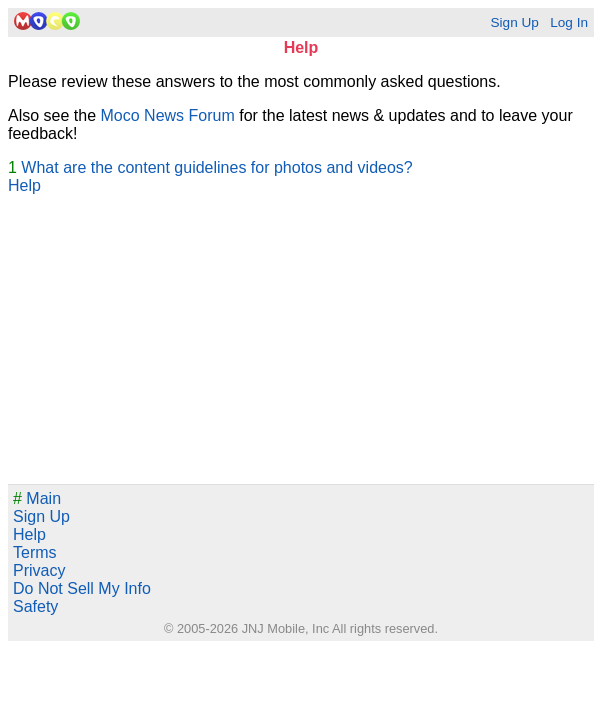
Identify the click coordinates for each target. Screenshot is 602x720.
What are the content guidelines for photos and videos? (216, 167)
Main (37, 498)
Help (24, 185)
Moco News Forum (168, 115)
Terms (35, 552)
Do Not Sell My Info (82, 588)
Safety (35, 606)
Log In (569, 22)
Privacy (39, 570)
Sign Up (514, 22)
